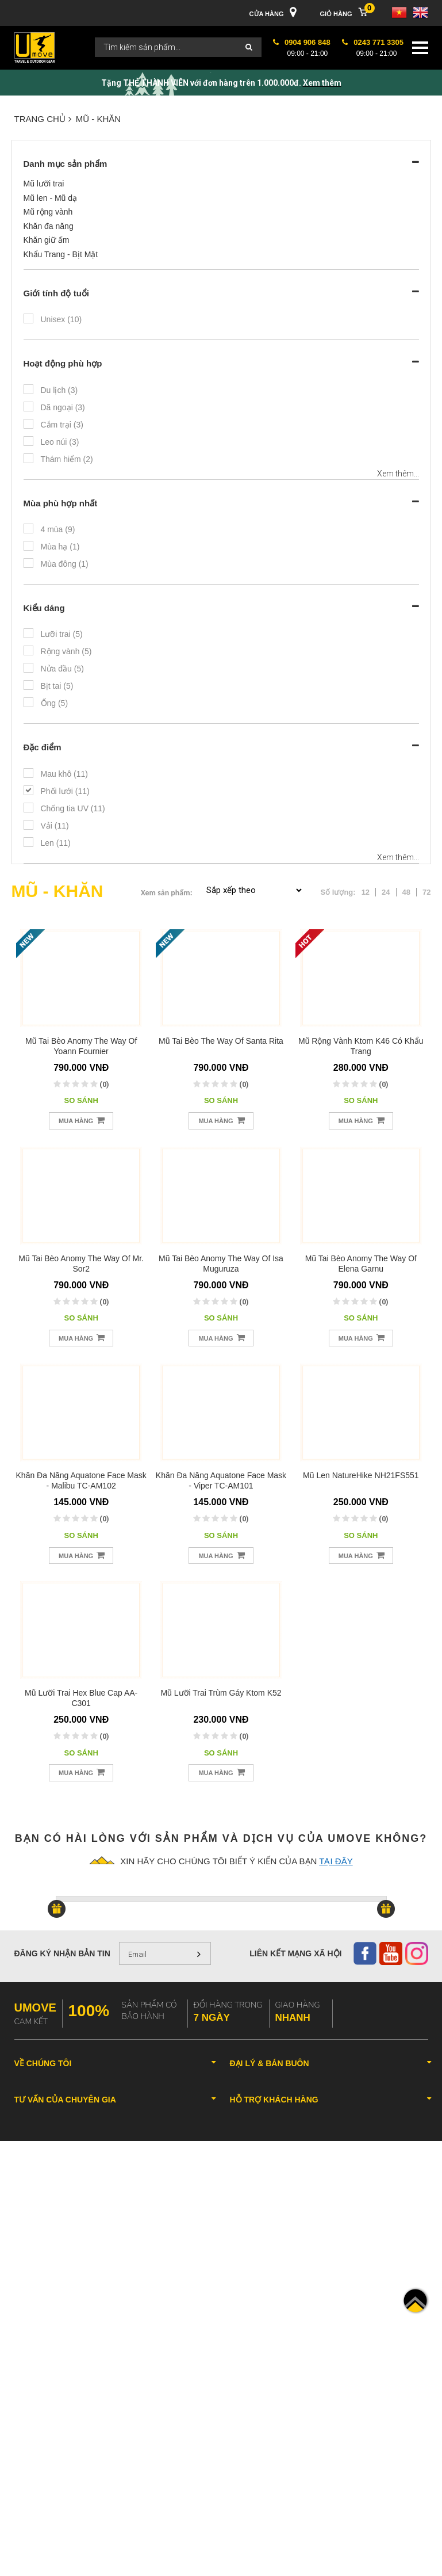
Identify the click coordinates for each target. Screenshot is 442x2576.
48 (406, 892)
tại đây (335, 1861)
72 (426, 892)
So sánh (81, 1100)
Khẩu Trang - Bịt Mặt (61, 254)
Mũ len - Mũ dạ (51, 198)
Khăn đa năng (49, 226)
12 (366, 892)
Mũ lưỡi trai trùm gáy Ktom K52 (220, 1692)
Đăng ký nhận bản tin (62, 1953)
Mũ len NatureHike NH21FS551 (361, 1475)
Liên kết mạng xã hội (295, 1953)
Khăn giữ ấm (47, 240)
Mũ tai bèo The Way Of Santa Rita (221, 1040)
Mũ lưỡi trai (44, 183)
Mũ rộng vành (48, 211)
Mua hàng (82, 1120)
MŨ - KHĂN (98, 119)
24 (386, 892)
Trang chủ (42, 119)
